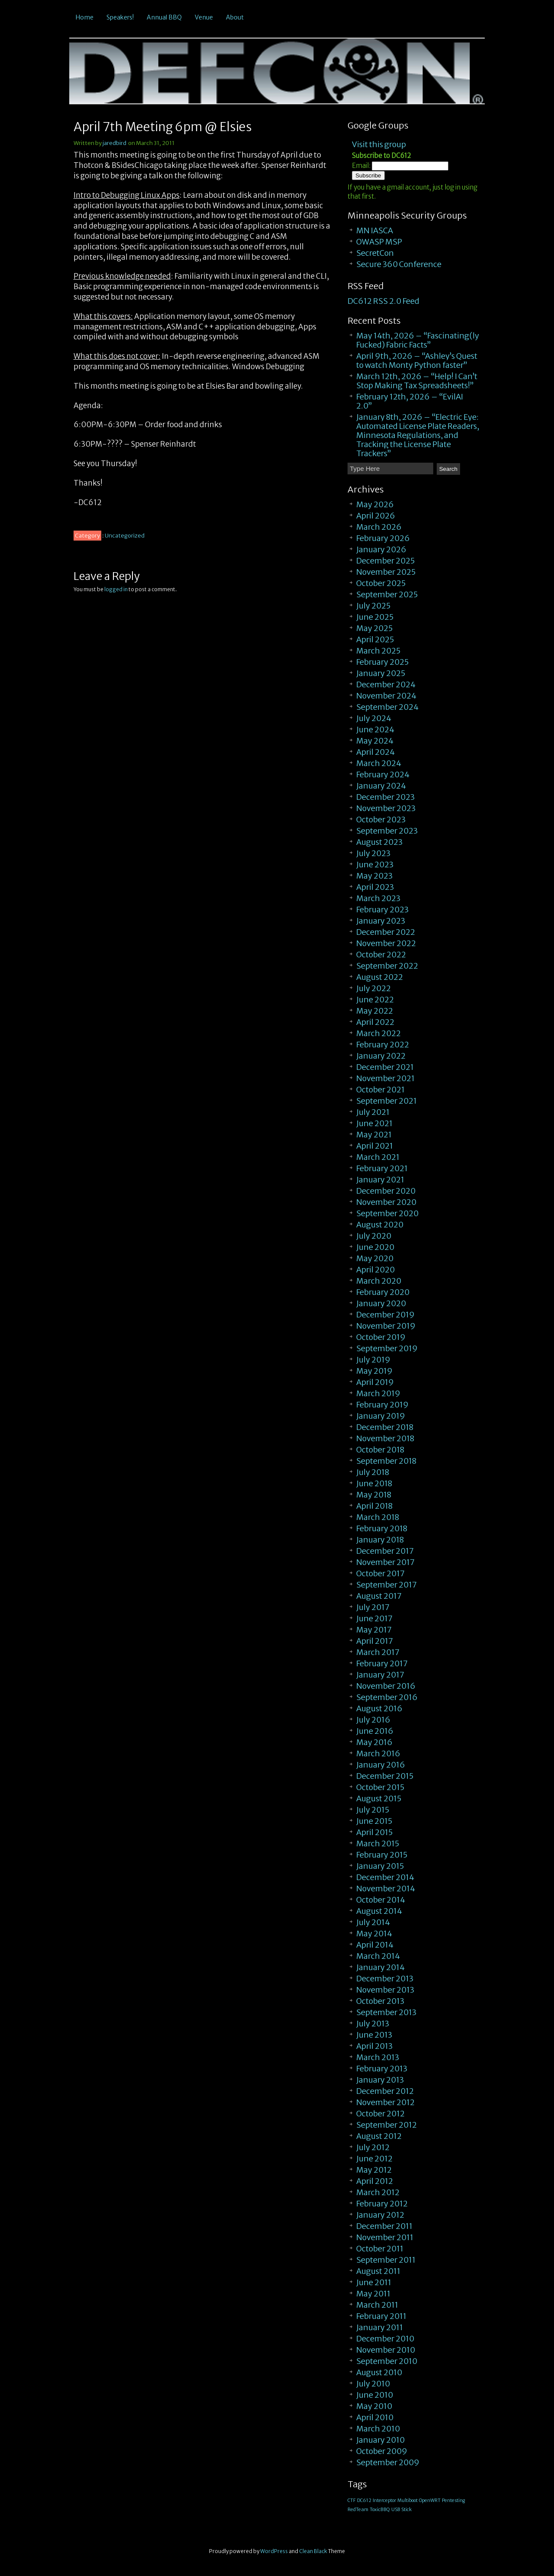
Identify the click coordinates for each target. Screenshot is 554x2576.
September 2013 (386, 2012)
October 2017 (380, 1573)
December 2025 (385, 561)
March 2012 (377, 2192)
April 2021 (374, 1146)
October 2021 (380, 1090)
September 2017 (386, 1585)
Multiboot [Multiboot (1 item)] (407, 2500)
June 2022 (375, 1000)
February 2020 (382, 1292)
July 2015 (372, 1810)
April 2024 (375, 752)
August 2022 (379, 977)
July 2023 (373, 853)
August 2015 (378, 1798)
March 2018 (377, 1517)
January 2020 (381, 1303)
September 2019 (387, 1348)
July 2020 (373, 1236)
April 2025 (375, 639)
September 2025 (387, 594)
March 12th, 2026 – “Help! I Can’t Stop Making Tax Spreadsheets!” (416, 380)
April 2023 (375, 887)
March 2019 (378, 1393)
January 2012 (380, 2215)
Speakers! (120, 17)
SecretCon (375, 253)
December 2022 (385, 932)
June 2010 (374, 2395)
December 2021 (385, 1067)
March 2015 (377, 1843)
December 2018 (384, 1427)
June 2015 (374, 1821)
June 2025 (374, 617)
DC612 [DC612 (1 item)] (364, 2500)
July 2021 (373, 1112)
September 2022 (387, 966)
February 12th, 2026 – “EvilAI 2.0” (409, 401)
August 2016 (379, 1708)
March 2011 (377, 2305)
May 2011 (373, 2294)
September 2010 (386, 2361)
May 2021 (374, 1135)
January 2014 (380, 1967)
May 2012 (374, 2170)
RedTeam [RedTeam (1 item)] (358, 2509)
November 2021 (385, 1078)
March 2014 (378, 1956)
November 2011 (384, 2237)
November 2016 (386, 1686)
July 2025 (373, 606)
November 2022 (386, 943)
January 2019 (380, 1416)
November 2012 (385, 2102)
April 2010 (374, 2417)
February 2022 (382, 1045)
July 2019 (373, 1360)
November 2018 (385, 1438)
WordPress (274, 2551)
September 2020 (387, 1213)
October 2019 (381, 1337)
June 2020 (375, 1247)
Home (84, 17)
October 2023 (381, 819)
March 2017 (377, 1652)
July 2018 (372, 1472)
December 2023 (385, 797)
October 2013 (380, 2001)
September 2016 (387, 1697)
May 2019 (374, 1371)
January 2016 (380, 1765)
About (235, 17)
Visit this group (379, 144)
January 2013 (380, 2080)
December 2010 (385, 2339)
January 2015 (380, 1866)
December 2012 (385, 2091)
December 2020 (386, 1191)
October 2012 (380, 2114)
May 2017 (374, 1630)
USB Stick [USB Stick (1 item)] (401, 2509)
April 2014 (374, 1945)
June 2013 (374, 2035)
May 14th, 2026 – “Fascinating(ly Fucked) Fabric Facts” (417, 340)
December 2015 (384, 1776)
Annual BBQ (164, 17)
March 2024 (378, 763)
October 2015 (380, 1787)
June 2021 (374, 1123)
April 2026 (375, 516)
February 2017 (382, 1663)
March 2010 (378, 2429)
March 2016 (378, 1753)
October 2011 (379, 2249)
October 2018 (380, 1450)
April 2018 (374, 1506)
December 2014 (385, 1877)
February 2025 (382, 662)
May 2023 (374, 876)
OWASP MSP (379, 242)
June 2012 (374, 2159)
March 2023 (378, 898)
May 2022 (374, 1011)
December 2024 (386, 684)
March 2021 (377, 1157)
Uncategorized (125, 535)
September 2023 (387, 831)
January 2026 (381, 549)
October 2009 (381, 2451)
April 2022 (375, 1022)
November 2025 (386, 572)
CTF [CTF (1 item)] (352, 2500)
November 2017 (385, 1562)
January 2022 (381, 1056)
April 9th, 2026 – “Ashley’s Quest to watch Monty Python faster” (416, 360)
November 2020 (386, 1202)
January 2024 (381, 786)
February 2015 (381, 1855)
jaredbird (114, 143)
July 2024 (373, 718)
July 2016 (373, 1720)
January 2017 (380, 1675)
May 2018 (373, 1495)
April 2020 (375, 1270)
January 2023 (380, 921)
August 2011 (378, 2271)
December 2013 (384, 1979)
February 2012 (382, 2204)
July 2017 (373, 1607)
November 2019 (386, 1326)
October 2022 (381, 955)
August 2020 (379, 1225)
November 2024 (386, 696)
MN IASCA (374, 230)
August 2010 (379, 2372)
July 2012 (373, 2147)
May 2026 (375, 504)
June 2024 (375, 729)
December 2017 (385, 1551)
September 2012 (386, 2125)
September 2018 (386, 1461)
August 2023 (379, 842)
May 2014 (374, 1933)
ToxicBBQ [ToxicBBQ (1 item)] (380, 2509)
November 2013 (385, 1990)
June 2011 (373, 2282)
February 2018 (381, 1528)
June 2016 (374, 1731)
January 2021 (380, 1180)
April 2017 (374, 1641)
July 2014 (373, 1922)
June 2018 (374, 1483)
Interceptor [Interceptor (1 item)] (384, 2500)
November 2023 (386, 808)
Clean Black (313, 2551)
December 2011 (384, 2226)
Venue (204, 17)
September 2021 (386, 1101)
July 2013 (372, 2024)
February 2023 (382, 909)
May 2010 (374, 2406)
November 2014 (385, 1888)
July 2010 (373, 2384)
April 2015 (374, 1832)
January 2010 (380, 2440)
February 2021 (382, 1168)
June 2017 (374, 1618)
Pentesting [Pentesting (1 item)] (453, 2500)
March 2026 (379, 527)
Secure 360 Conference (398, 264)
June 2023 (374, 864)
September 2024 (387, 707)
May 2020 (374, 1258)
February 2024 (382, 774)
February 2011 (381, 2316)
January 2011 (379, 2327)
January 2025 (380, 673)
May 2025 (374, 628)
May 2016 (374, 1742)
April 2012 (374, 2181)
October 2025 (381, 583)
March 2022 (378, 1033)
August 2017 (379, 1596)
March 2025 (378, 651)
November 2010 (385, 2350)
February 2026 (383, 538)
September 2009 (387, 2462)
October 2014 (380, 1900)
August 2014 (379, 1911)
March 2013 (377, 2057)
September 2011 (386, 2260)
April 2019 (375, 1382)
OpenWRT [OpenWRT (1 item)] (430, 2500)
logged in (116, 589)
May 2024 (374, 741)
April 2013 (374, 2046)
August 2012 (379, 2136)
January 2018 (380, 1540)
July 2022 (373, 988)
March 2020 (378, 1281)
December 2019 (385, 1315)
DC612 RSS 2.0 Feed (383, 301)
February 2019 (382, 1405)
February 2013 (381, 2069)
